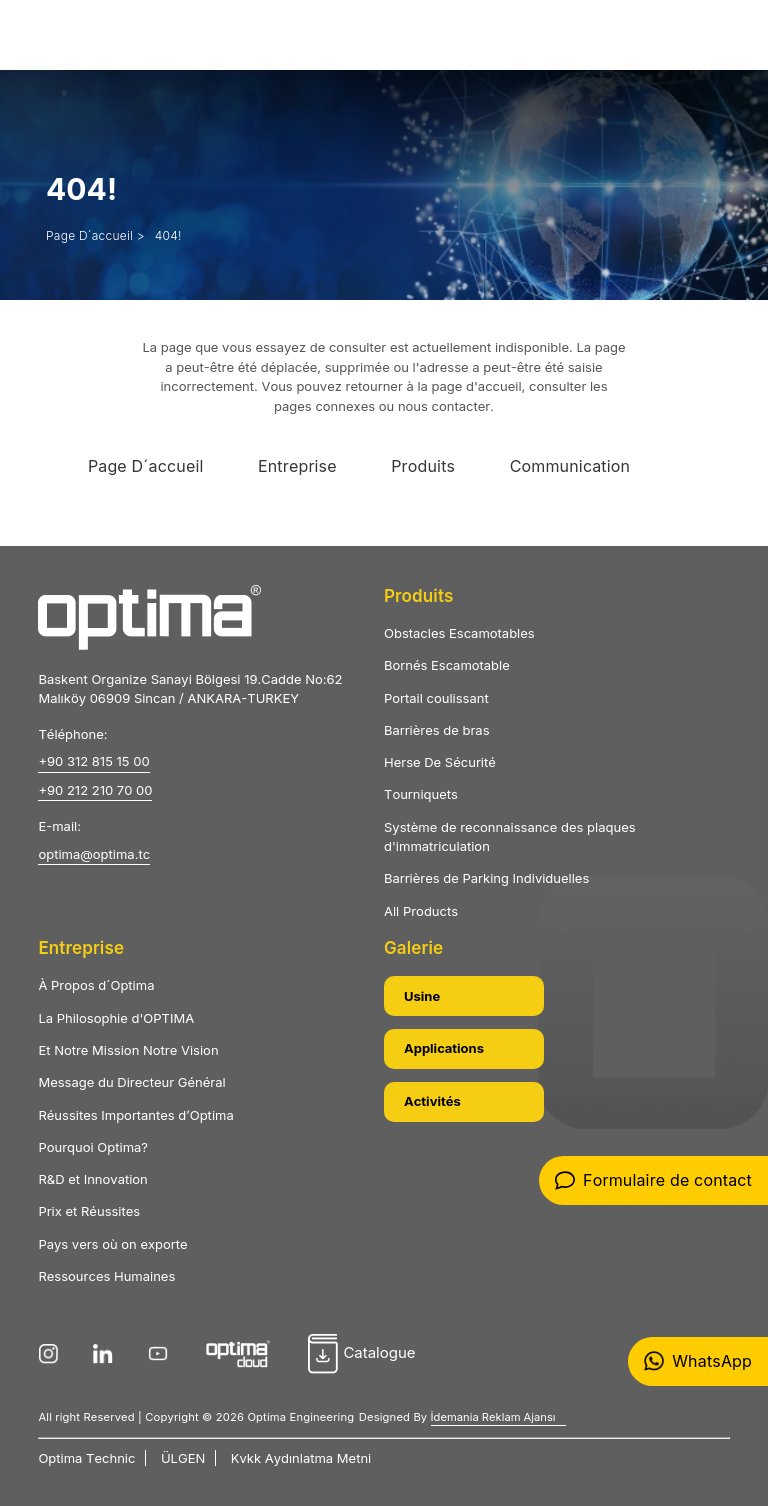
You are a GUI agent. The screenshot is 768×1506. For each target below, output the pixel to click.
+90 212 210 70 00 (95, 790)
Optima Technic (86, 1458)
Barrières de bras (437, 730)
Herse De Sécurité (440, 762)
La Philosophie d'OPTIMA (116, 1018)
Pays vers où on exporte (112, 1244)
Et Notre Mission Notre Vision (128, 1050)
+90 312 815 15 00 (93, 761)
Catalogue (361, 1354)
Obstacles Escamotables (459, 633)
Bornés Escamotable (447, 665)
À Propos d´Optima (96, 985)
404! (168, 235)
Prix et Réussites (89, 1211)
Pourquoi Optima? (93, 1147)
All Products (421, 911)
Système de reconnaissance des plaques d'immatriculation (510, 837)
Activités (432, 1101)
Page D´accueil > (95, 235)
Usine (422, 996)
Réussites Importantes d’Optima (135, 1115)
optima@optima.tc (94, 854)
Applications (444, 1048)
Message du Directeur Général (131, 1082)
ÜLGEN (183, 1458)
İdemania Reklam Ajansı (493, 1417)
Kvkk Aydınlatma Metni (301, 1458)
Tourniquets (421, 794)
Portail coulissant (436, 698)
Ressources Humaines (106, 1276)
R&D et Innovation (92, 1179)
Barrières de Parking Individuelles (486, 878)
